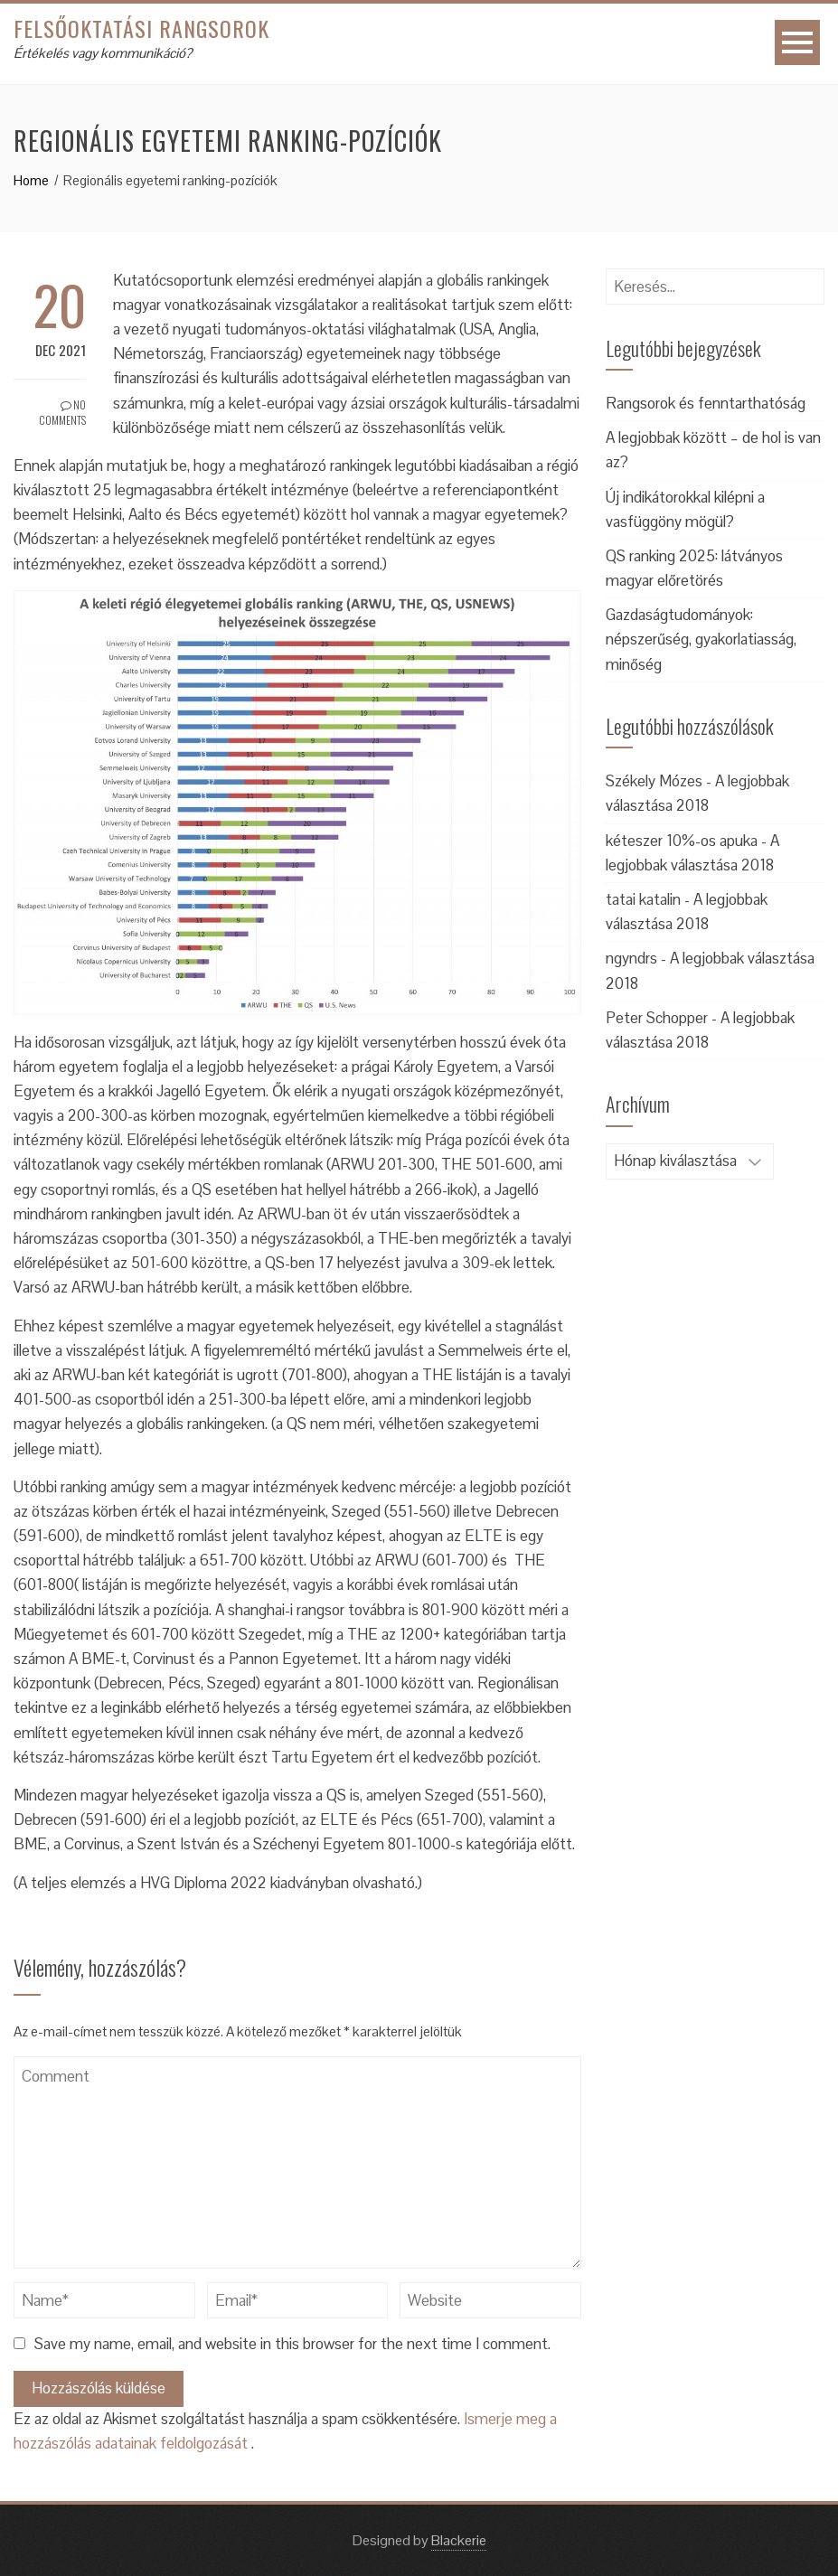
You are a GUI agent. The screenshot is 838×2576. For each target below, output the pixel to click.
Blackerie (458, 2540)
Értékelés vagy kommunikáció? (103, 52)
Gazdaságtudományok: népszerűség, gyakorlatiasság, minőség (701, 639)
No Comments (62, 412)
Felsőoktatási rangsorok (141, 28)
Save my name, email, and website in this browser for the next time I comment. (292, 2344)
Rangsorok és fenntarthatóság (705, 403)
